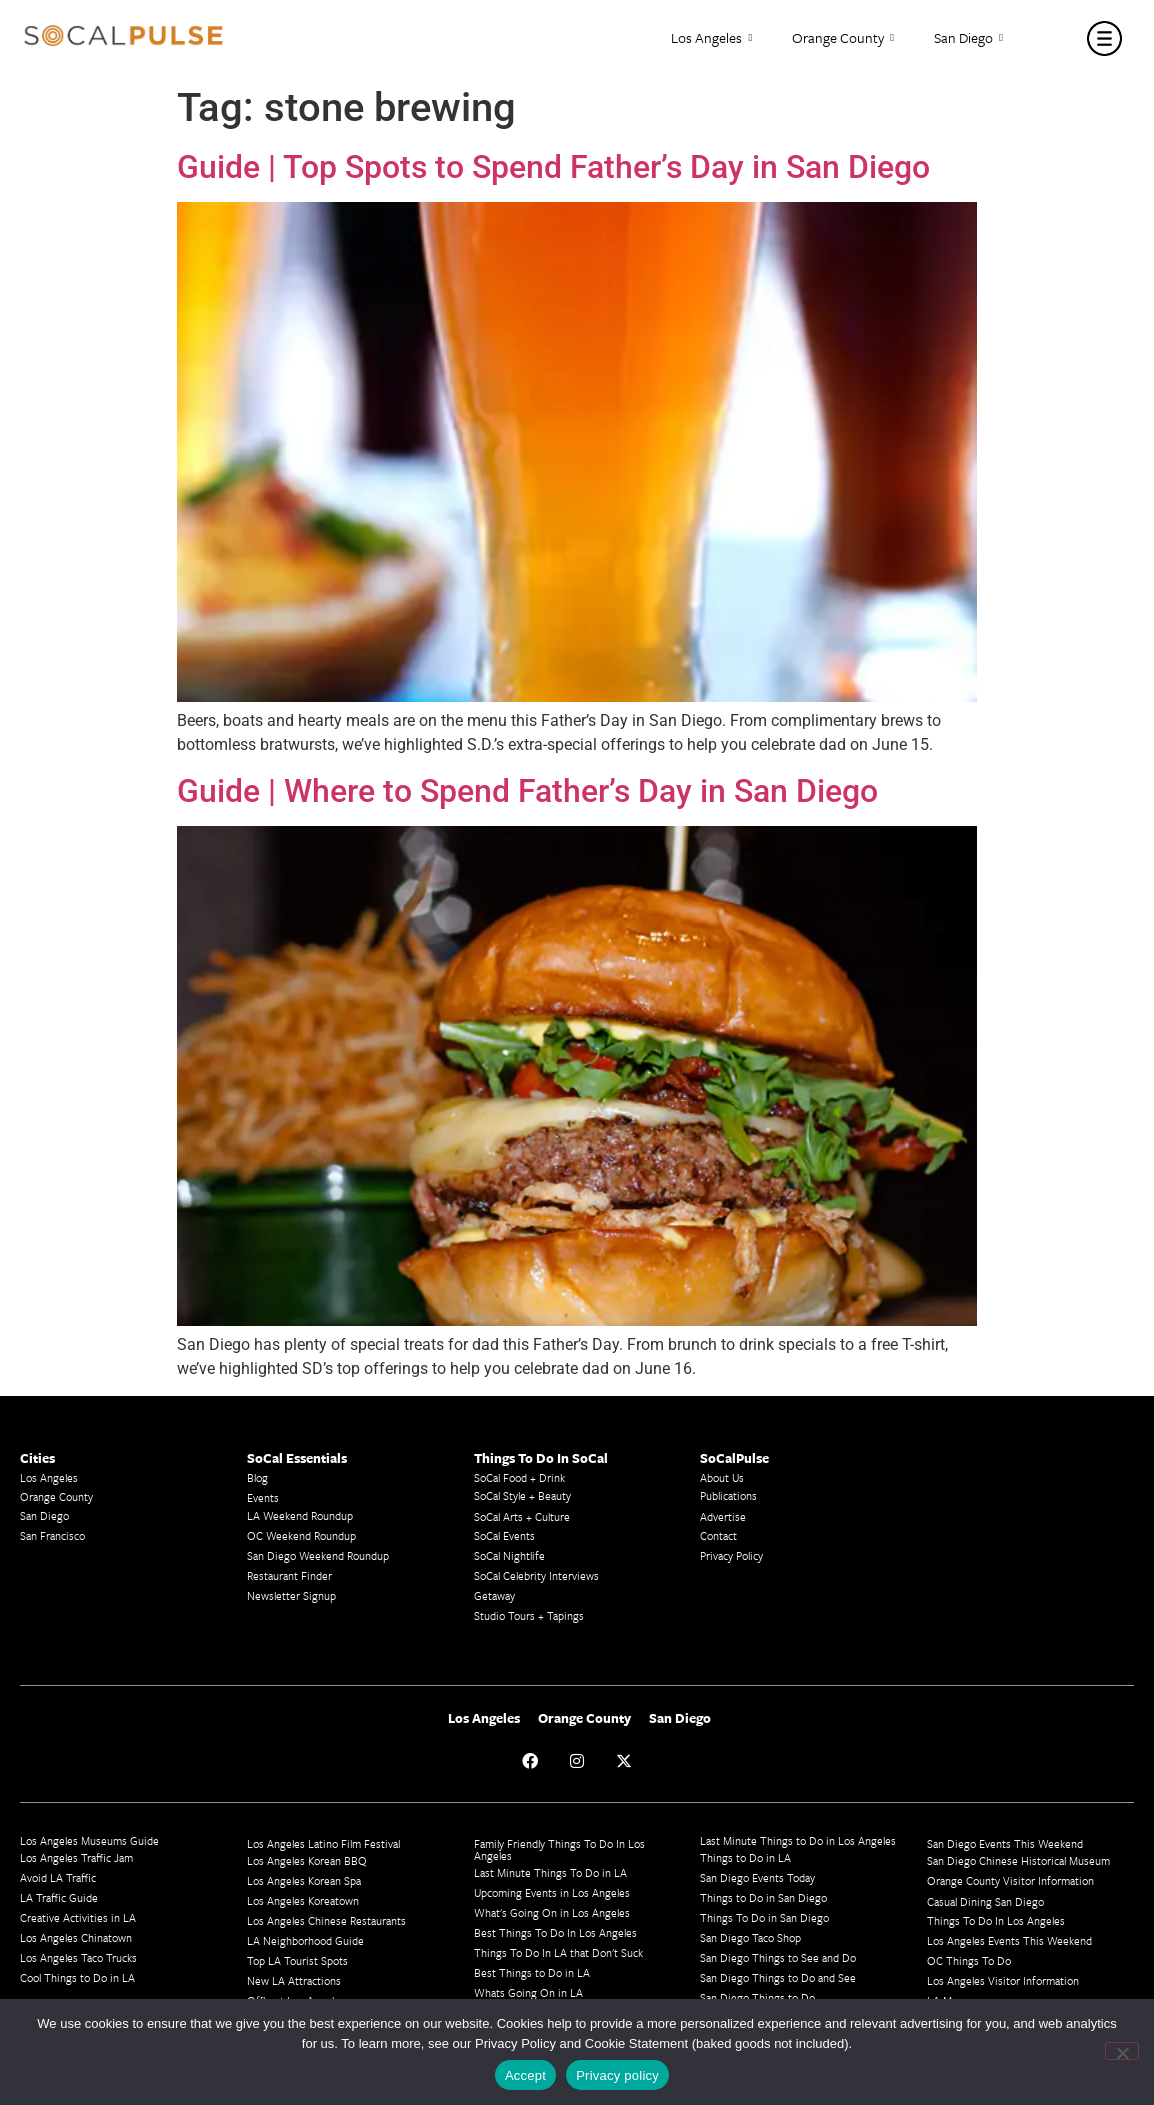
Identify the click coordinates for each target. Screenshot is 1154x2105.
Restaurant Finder (289, 1575)
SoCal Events (504, 1535)
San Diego (968, 38)
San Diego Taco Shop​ (750, 1937)
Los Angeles (711, 38)
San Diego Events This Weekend (1005, 1843)
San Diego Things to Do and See (778, 1977)
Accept (525, 2075)
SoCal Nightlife (509, 1555)
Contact (718, 1535)
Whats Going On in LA (528, 1992)
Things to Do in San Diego (763, 1897)
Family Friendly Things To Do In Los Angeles (559, 1849)
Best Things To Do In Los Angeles (555, 1932)
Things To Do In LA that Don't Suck (558, 1952)
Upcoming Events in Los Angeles (552, 1892)
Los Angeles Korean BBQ (307, 1860)
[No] (1122, 2051)
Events (263, 1497)
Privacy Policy (731, 1555)
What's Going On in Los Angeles (552, 1912)
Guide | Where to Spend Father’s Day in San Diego (527, 791)
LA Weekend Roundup (300, 1515)
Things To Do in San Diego (764, 1917)
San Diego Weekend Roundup (318, 1555)
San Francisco (52, 1535)
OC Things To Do (969, 1960)
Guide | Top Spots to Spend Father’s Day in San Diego (553, 167)
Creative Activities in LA (78, 1917)
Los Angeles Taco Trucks (78, 1957)
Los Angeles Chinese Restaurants (326, 1920)
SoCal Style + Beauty (522, 1495)
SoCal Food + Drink (519, 1477)
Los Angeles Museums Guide (89, 1840)
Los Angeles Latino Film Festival (323, 1843)
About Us (722, 1477)
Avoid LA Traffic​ (58, 1877)
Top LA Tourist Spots (297, 1960)
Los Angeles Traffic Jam (76, 1857)
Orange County (843, 38)
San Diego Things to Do (757, 1997)
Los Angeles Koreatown (303, 1900)
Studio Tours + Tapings (529, 1615)
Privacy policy (617, 2075)
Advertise (723, 1516)
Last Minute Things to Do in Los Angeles (798, 1840)
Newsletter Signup (291, 1595)
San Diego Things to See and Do (778, 1957)
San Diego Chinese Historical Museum (1018, 1860)
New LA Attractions (294, 1980)
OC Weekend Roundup (301, 1535)
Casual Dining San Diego (985, 1901)
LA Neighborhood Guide (305, 1940)
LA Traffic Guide (59, 1897)
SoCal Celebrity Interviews (536, 1575)
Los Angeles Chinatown (76, 1937)
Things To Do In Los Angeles (996, 1920)
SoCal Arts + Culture (522, 1516)
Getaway (494, 1595)
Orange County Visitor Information (1010, 1880)
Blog (257, 1477)
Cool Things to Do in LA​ (77, 1977)
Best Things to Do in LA (532, 1972)
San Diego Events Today (757, 1877)
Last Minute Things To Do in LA (550, 1872)
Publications (728, 1495)
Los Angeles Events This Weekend (1009, 1940)
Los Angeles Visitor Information (1003, 1980)
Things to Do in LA (745, 1857)
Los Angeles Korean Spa (304, 1880)
